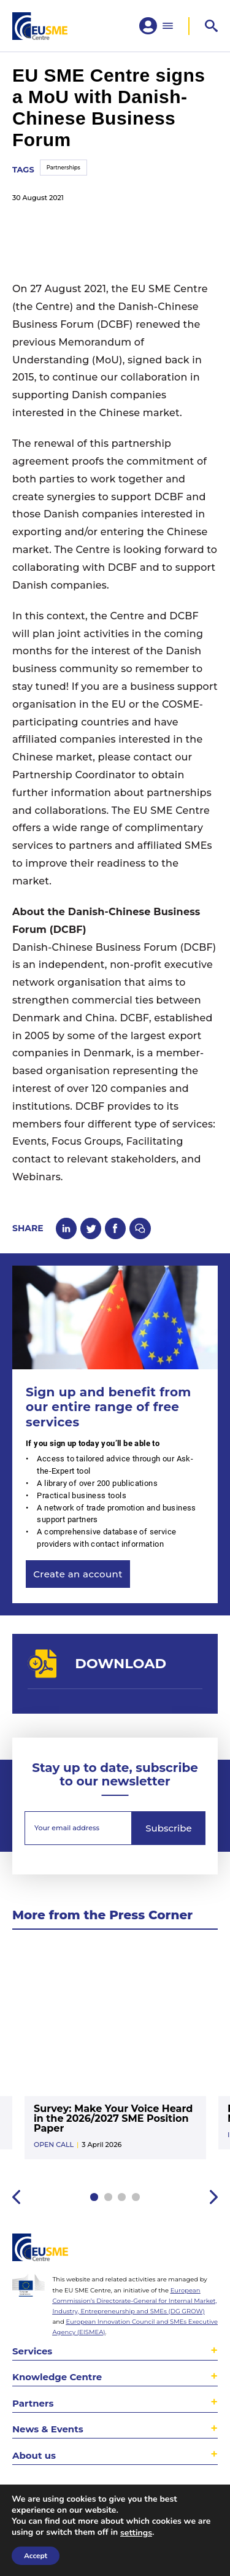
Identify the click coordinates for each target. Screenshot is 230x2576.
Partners (32, 2403)
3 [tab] (122, 2198)
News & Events (47, 2429)
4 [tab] (136, 2198)
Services (32, 2351)
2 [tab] (108, 2198)
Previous (16, 2198)
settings (136, 2533)
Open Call (54, 2145)
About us (34, 2455)
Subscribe (168, 1829)
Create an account (78, 1574)
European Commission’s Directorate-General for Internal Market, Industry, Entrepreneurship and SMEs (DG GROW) (134, 2300)
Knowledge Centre (57, 2377)
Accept (35, 2556)
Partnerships (63, 168)
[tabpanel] (115, 2058)
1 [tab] (94, 2198)
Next (214, 2198)
